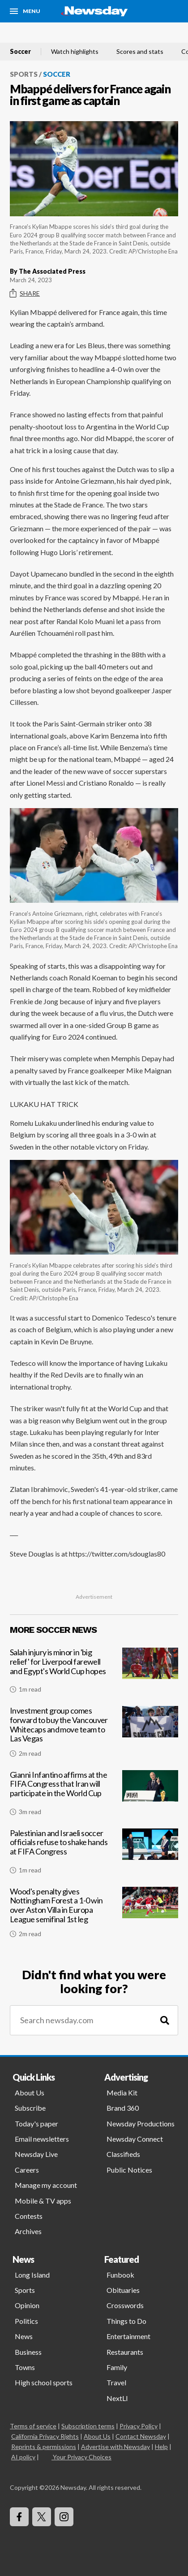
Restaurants (125, 2352)
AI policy (23, 2457)
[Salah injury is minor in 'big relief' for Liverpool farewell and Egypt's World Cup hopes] (94, 1674)
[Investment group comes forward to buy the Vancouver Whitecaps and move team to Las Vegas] (94, 1735)
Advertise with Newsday (115, 2446)
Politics (26, 2321)
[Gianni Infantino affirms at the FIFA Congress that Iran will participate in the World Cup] (94, 1796)
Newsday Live (36, 2154)
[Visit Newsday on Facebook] (19, 2516)
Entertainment (128, 2336)
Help (161, 2446)
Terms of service (33, 2426)
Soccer (20, 51)
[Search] (164, 2020)
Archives (28, 2231)
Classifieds (123, 2154)
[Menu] (25, 11)
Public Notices (129, 2169)
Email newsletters (42, 2138)
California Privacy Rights (45, 2436)
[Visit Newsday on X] (41, 2516)
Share (25, 293)
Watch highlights (74, 51)
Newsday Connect (135, 2138)
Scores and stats (139, 51)
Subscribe (30, 2108)
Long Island (32, 2274)
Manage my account (46, 2185)
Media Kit (122, 2092)
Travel (116, 2382)
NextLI (117, 2398)
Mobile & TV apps (43, 2200)
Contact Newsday (140, 2436)
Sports (24, 74)
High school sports (44, 2382)
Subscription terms (88, 2426)
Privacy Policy (139, 2426)
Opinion (27, 2305)
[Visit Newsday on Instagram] (64, 2516)
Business (28, 2352)
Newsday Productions (141, 2123)
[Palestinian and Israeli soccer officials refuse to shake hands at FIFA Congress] (94, 1855)
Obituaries (123, 2290)
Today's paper (36, 2123)
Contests (29, 2216)
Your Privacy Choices (81, 2457)
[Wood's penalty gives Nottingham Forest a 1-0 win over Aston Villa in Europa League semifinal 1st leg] (94, 1916)
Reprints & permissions (43, 2446)
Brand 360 (123, 2108)
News (24, 2336)
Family (117, 2367)
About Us (29, 2092)
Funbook (120, 2274)
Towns (25, 2367)
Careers (27, 2169)
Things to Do (126, 2321)
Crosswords (125, 2305)
